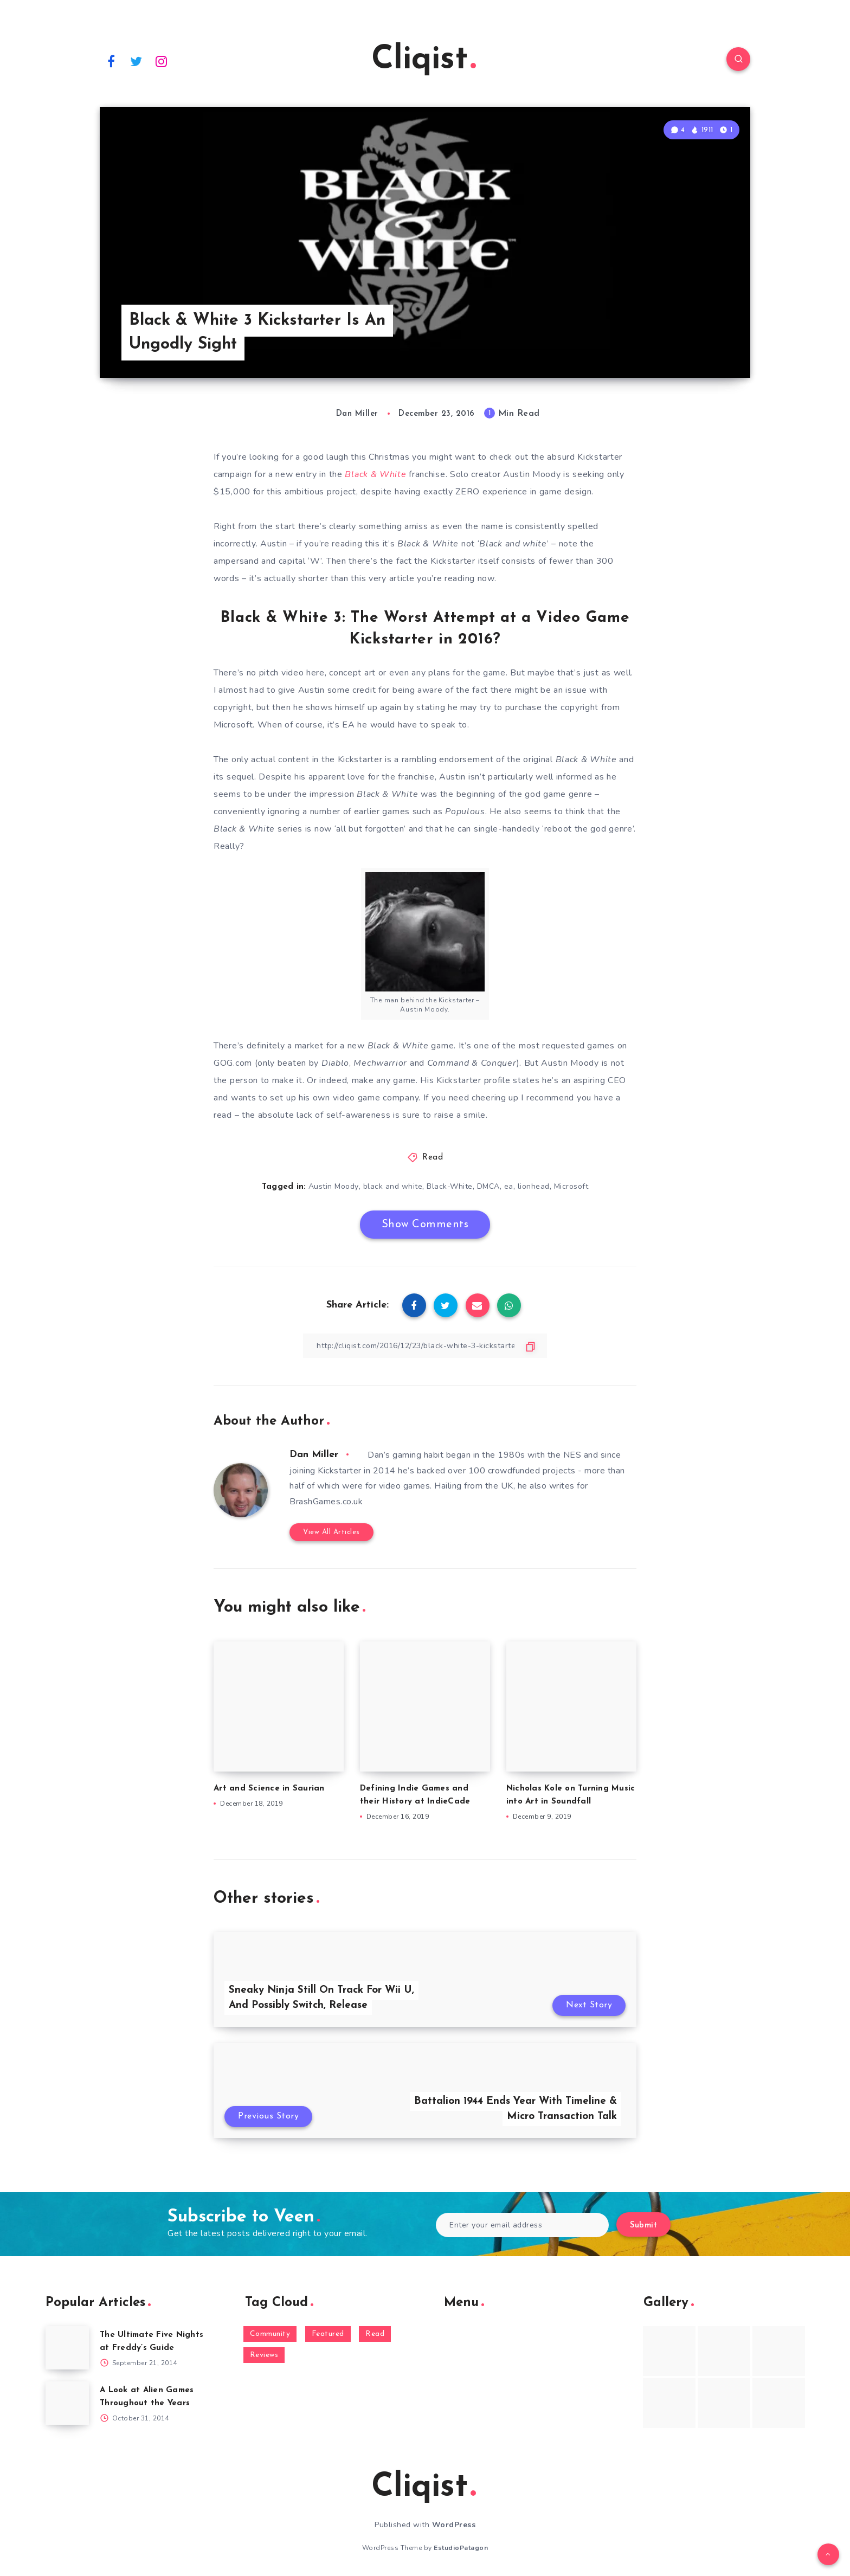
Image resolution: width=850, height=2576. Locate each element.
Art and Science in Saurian (269, 1789)
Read (432, 1158)
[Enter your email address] (522, 2225)
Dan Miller (313, 1455)
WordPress (454, 2525)
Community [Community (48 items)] (270, 2334)
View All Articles (331, 1532)
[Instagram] (161, 61)
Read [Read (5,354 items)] (374, 2334)
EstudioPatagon (461, 2547)
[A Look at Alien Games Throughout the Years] (67, 2403)
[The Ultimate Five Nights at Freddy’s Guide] (67, 2347)
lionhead (534, 1186)
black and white (393, 1186)
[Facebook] (111, 61)
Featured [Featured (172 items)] (328, 2334)
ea (508, 1186)
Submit (643, 2225)
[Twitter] (136, 61)
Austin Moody (333, 1186)
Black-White (450, 1186)
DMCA (488, 1186)
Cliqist (423, 60)
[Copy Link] (425, 1346)
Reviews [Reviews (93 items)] (264, 2355)
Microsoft (571, 1186)
